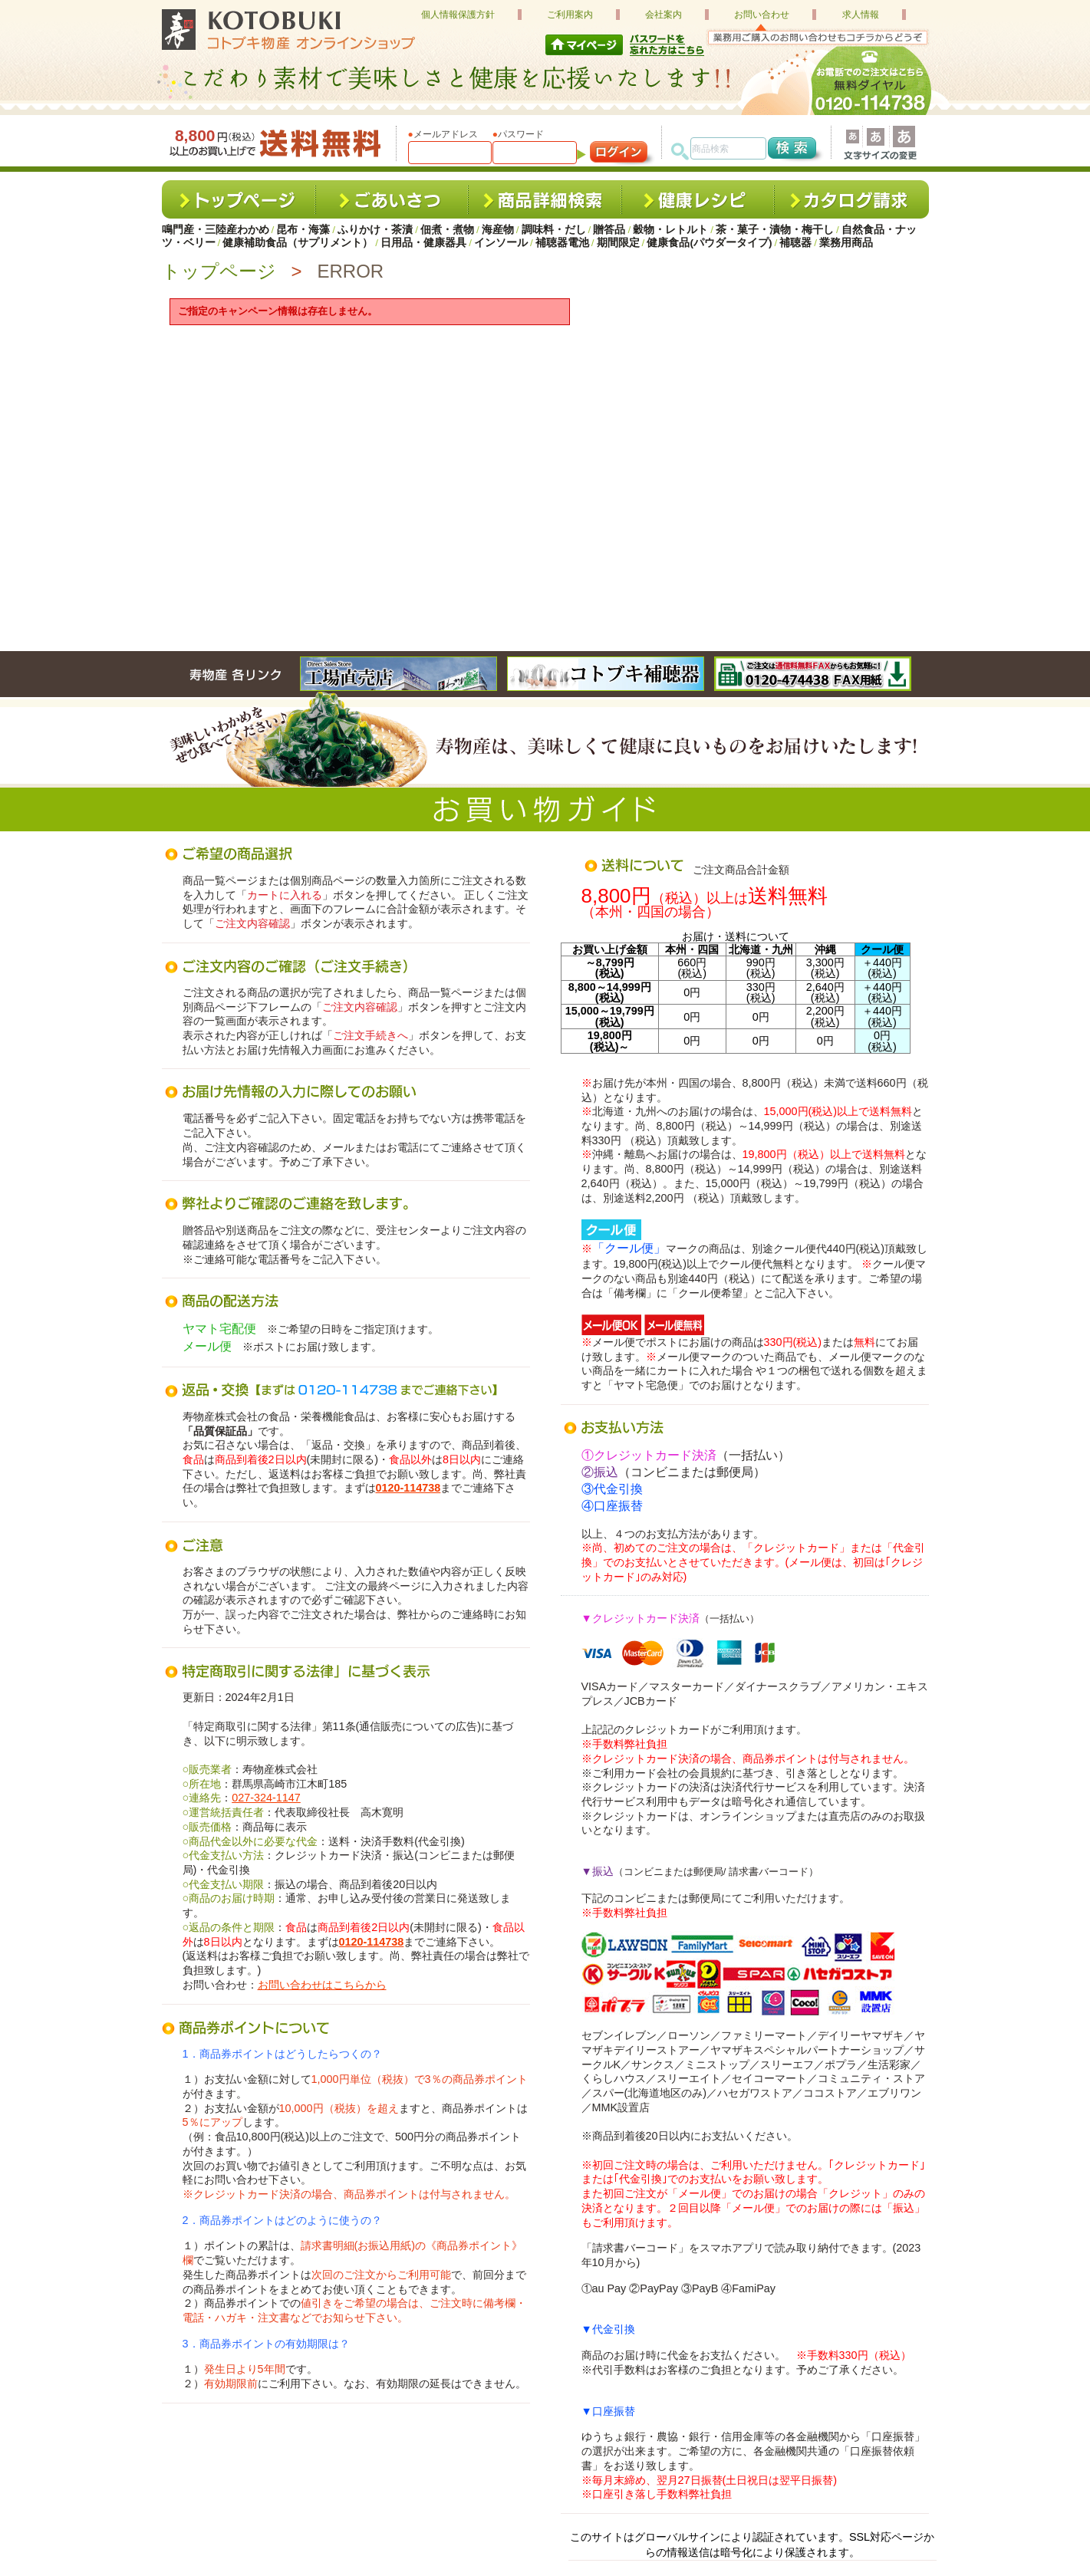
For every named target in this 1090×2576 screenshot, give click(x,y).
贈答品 (609, 229)
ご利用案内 (570, 14)
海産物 (498, 229)
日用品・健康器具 (423, 242)
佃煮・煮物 (447, 229)
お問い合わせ (761, 14)
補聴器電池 (562, 242)
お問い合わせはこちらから (322, 1985)
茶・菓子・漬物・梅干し (775, 229)
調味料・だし (554, 229)
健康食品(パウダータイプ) (709, 242)
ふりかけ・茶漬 (375, 229)
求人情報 (860, 14)
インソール (501, 242)
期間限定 (618, 242)
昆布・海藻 (303, 229)
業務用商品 (846, 242)
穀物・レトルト (670, 229)
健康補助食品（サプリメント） (297, 242)
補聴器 (795, 242)
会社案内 (663, 14)
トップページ (219, 271)
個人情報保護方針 (458, 14)
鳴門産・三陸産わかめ (215, 229)
